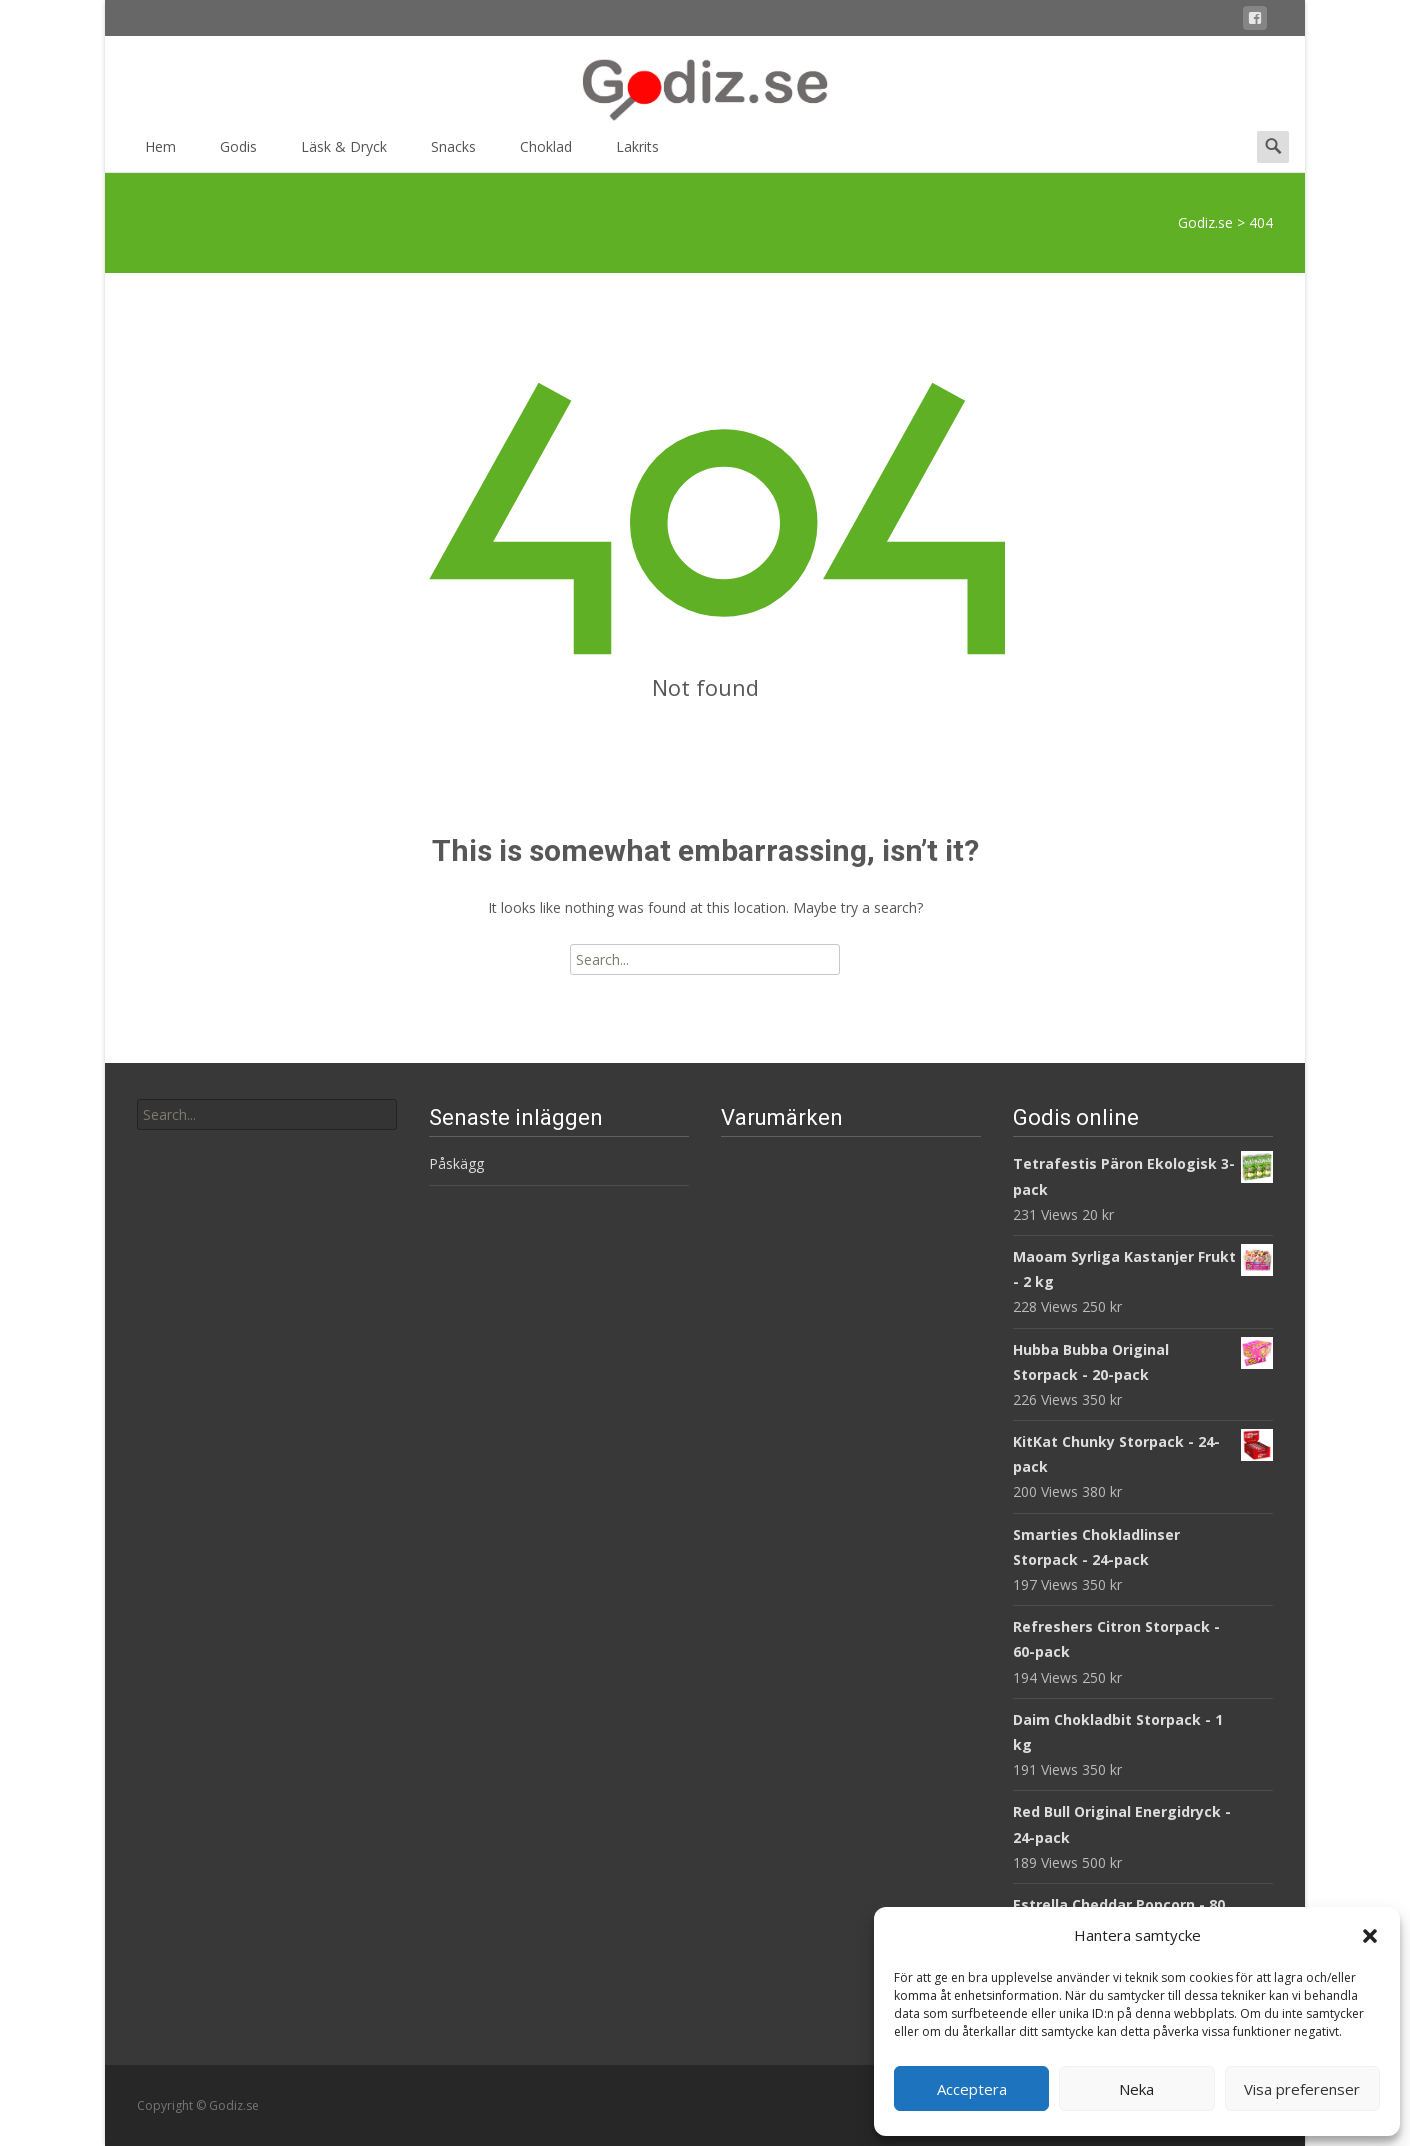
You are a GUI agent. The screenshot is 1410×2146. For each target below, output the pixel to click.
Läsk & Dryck (344, 153)
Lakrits (637, 153)
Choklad (546, 153)
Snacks (453, 153)
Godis (238, 153)
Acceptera (972, 2089)
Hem (160, 153)
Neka (1136, 2089)
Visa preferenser (1302, 2089)
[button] (1370, 1936)
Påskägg (456, 1163)
